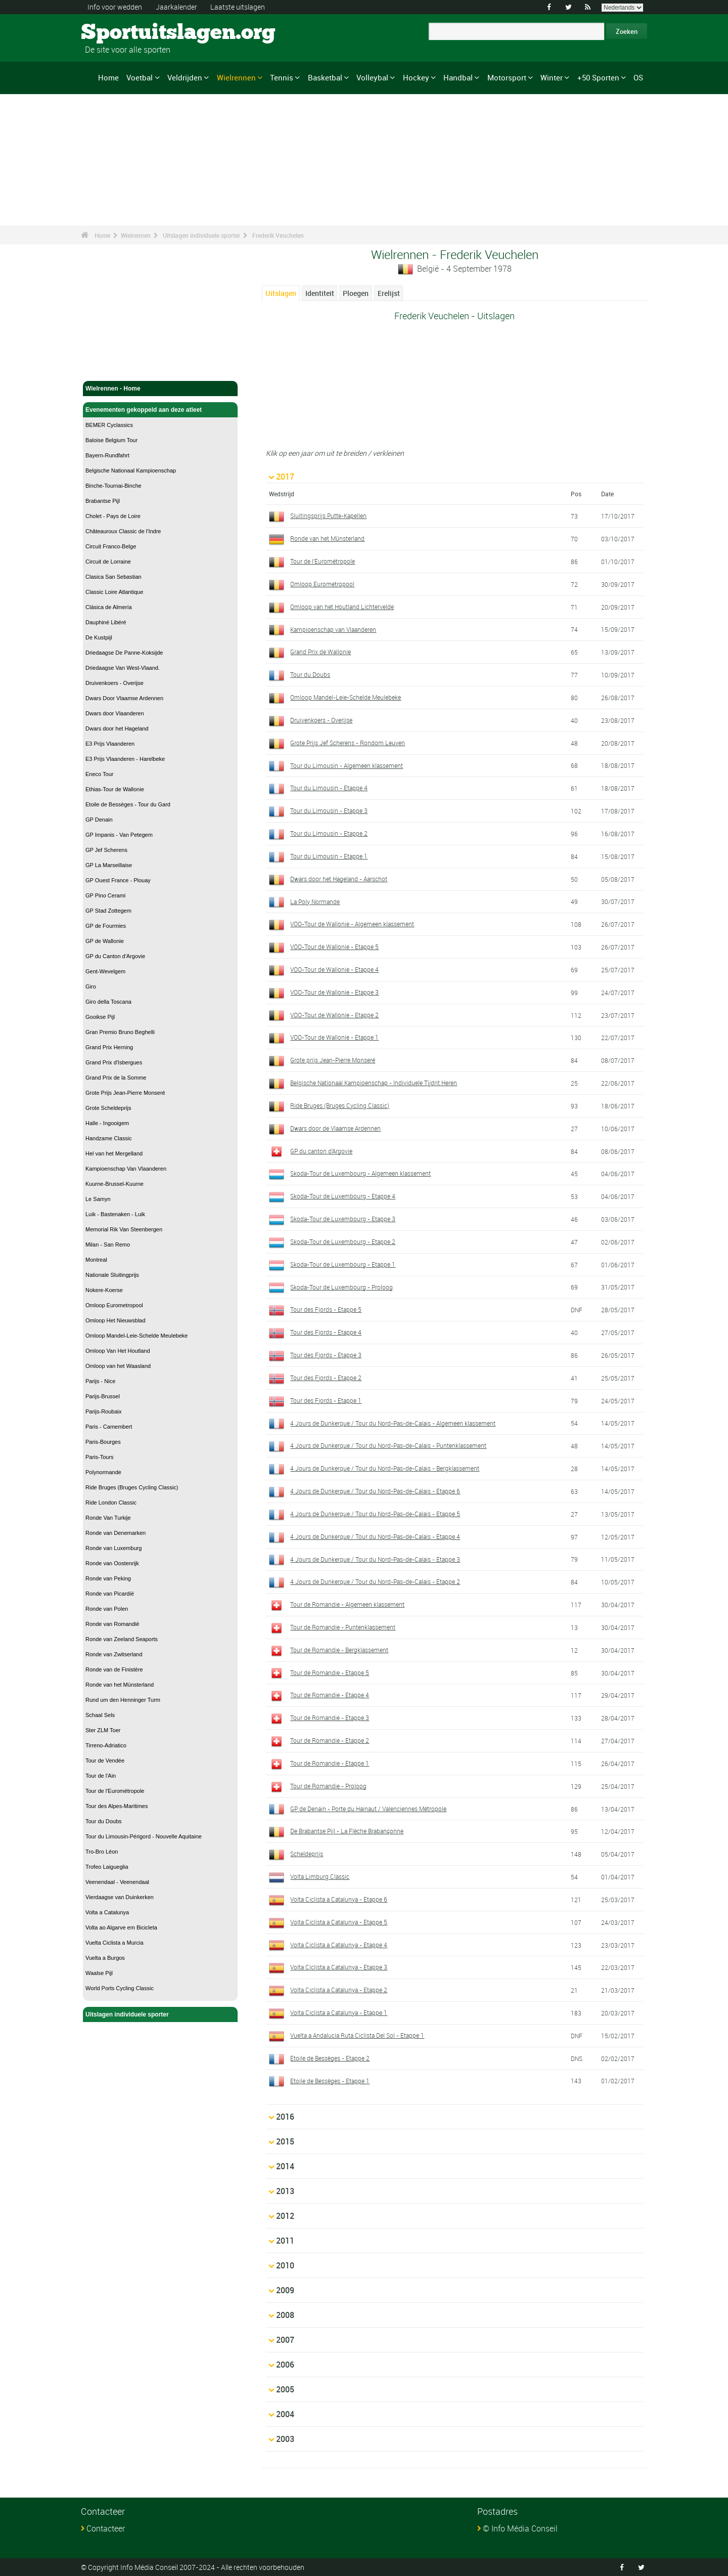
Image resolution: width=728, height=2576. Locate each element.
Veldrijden (184, 77)
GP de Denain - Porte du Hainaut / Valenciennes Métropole (368, 1809)
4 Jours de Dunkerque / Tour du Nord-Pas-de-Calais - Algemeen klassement (392, 1423)
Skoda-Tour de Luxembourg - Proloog (341, 1287)
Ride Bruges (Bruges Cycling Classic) (131, 1487)
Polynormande (103, 1472)
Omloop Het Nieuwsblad (115, 1320)
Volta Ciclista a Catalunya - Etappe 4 (338, 1945)
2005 (285, 2389)
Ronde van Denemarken (115, 1533)
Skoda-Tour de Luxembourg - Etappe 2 (342, 1241)
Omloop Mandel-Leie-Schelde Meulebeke (136, 1336)
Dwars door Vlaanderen (114, 713)
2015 (285, 2141)
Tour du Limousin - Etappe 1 (329, 856)
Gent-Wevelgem (105, 971)
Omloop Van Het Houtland (117, 1351)
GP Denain (99, 820)
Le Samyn (98, 1199)
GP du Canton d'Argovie (115, 956)
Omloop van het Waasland (118, 1366)
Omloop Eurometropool (114, 1305)
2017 (285, 476)
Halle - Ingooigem (107, 1123)
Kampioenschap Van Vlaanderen (125, 1169)
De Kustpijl (98, 637)
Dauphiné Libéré (105, 622)
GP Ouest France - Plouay (118, 880)
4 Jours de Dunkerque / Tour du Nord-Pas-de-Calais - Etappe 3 (375, 1559)
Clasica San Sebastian (113, 577)
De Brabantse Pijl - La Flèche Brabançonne (346, 1831)
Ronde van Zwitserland (114, 1654)
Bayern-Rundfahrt (107, 455)
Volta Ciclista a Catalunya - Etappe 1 (338, 2012)
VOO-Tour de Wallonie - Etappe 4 (334, 969)
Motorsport (506, 77)
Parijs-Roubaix (103, 1411)
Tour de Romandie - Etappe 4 (329, 1695)
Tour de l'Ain (100, 1776)
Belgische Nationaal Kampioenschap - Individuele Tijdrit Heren (373, 1083)
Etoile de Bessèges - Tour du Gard (127, 804)
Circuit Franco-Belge (110, 546)
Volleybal (372, 77)
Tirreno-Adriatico (105, 1745)
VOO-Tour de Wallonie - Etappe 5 (334, 946)
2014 (285, 2166)
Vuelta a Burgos (105, 1958)
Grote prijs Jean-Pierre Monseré (332, 1060)
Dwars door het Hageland (117, 728)
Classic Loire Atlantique (114, 592)
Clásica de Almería (108, 607)
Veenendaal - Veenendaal (117, 1882)
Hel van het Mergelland (114, 1153)
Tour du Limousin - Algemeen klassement (346, 765)
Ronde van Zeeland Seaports (121, 1639)
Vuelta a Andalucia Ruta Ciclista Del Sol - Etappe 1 (357, 2035)
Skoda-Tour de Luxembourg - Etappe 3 (342, 1219)
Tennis (281, 77)
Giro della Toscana (108, 1002)
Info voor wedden (114, 7)
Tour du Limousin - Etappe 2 (329, 833)
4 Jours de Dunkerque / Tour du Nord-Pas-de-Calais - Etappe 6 (375, 1491)
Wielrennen (236, 77)
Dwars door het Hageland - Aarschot (338, 879)
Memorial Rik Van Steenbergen (123, 1229)
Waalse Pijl (99, 1973)
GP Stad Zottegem (108, 911)
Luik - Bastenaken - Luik (115, 1214)
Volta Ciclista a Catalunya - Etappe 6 (338, 1899)
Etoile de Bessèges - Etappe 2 (330, 2058)
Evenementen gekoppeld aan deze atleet (160, 409)
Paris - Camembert (108, 1427)
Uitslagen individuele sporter (201, 235)
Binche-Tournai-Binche (113, 486)
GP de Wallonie (104, 941)
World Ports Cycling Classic (119, 1988)
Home (108, 77)
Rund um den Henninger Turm (122, 1700)
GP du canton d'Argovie (321, 1151)
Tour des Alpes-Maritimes (116, 1806)
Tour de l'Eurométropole (114, 1791)
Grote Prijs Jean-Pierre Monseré (125, 1093)
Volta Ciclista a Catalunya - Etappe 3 (338, 1967)
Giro (90, 986)
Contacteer (105, 2528)
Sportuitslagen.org (119, 33)
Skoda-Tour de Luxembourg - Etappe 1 (342, 1264)
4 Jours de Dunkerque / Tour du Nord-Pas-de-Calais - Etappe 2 (375, 1581)
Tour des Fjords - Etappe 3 (325, 1355)
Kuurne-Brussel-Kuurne (114, 1184)
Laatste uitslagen (237, 7)
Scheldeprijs (306, 1854)
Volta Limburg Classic (319, 1876)
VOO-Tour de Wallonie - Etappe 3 (334, 992)
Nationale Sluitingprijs (112, 1275)
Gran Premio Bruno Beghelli (120, 1032)
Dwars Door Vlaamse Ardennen (124, 698)
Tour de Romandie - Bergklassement (339, 1650)
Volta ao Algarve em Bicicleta (121, 1927)
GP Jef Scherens (106, 850)
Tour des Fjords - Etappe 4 (325, 1332)
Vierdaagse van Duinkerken (119, 1897)
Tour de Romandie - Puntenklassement (342, 1627)
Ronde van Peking (108, 1578)
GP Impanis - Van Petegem (119, 835)
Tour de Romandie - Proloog (328, 1786)
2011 (285, 2240)
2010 (285, 2265)
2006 (285, 2364)
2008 (285, 2315)
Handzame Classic (108, 1138)
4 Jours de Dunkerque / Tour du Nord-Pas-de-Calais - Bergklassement (384, 1468)
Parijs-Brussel (102, 1396)
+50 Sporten (598, 77)
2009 (285, 2290)
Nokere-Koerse (104, 1290)
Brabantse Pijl (102, 501)
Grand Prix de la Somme (115, 1078)
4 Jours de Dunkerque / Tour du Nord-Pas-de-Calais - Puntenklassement (388, 1445)
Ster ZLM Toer (103, 1730)
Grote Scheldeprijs (108, 1108)
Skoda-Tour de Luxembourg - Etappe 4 (342, 1196)
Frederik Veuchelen (278, 235)
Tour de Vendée (104, 1760)
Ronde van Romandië (112, 1624)
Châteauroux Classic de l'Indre (123, 531)
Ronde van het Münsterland (119, 1685)
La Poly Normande (315, 901)
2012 (285, 2215)
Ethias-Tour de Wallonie (114, 789)
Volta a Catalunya (107, 1912)
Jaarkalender (176, 7)
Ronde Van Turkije (108, 1518)
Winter (551, 77)
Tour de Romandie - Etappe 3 (329, 1717)
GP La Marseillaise (108, 865)
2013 (285, 2191)
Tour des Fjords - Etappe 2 (325, 1377)
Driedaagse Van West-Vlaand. (122, 668)
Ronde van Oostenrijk (112, 1563)
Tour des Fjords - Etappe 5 (325, 1309)
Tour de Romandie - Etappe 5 (329, 1672)
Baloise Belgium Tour (111, 440)
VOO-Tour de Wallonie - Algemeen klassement (352, 924)
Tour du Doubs (103, 1821)
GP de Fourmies (105, 926)
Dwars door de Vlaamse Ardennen (335, 1128)
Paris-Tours (99, 1457)
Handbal (458, 77)
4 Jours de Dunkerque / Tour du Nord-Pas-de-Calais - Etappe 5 (375, 1514)
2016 (285, 2116)
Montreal (96, 1260)
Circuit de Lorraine (108, 562)
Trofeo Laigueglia (106, 1867)
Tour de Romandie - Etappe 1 (329, 1763)
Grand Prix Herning (109, 1047)
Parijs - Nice (100, 1381)
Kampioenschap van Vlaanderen (333, 629)
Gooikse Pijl (100, 1017)
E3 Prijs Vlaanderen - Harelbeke (125, 759)
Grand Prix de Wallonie (320, 652)
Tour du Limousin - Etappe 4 (329, 788)
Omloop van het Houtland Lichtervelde (342, 607)
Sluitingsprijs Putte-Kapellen (328, 515)
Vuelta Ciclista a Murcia (114, 1943)
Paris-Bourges (103, 1442)
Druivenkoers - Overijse (114, 683)
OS (638, 77)
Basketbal (325, 77)
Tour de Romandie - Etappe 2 (329, 1740)
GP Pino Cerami (105, 895)
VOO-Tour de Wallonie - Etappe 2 (334, 1015)
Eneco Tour (99, 774)
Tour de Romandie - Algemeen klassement (347, 1604)
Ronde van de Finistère (114, 1669)
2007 (285, 2339)
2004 (285, 2414)
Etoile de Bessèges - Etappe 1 (330, 2081)
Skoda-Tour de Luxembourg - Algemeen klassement (360, 1173)
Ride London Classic (110, 1502)
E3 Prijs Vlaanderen (109, 744)
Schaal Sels (100, 1715)
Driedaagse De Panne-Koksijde (124, 653)
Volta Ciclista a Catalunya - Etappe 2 (338, 1990)
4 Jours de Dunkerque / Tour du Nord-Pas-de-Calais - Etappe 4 (375, 1536)
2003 (285, 2438)
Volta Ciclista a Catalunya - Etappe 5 (338, 1922)
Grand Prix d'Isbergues (113, 1062)
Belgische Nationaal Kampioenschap (130, 470)
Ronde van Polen (106, 1609)
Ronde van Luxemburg (113, 1548)
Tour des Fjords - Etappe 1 (325, 1400)
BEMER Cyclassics (109, 425)
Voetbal (139, 77)
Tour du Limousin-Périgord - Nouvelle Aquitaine (143, 1836)
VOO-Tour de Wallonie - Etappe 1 (334, 1037)
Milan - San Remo (107, 1244)
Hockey (416, 77)
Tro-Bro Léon (101, 1852)
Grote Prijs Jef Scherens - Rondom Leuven (347, 743)
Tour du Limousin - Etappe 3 (329, 810)
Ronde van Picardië (109, 1594)
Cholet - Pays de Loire (113, 516)
